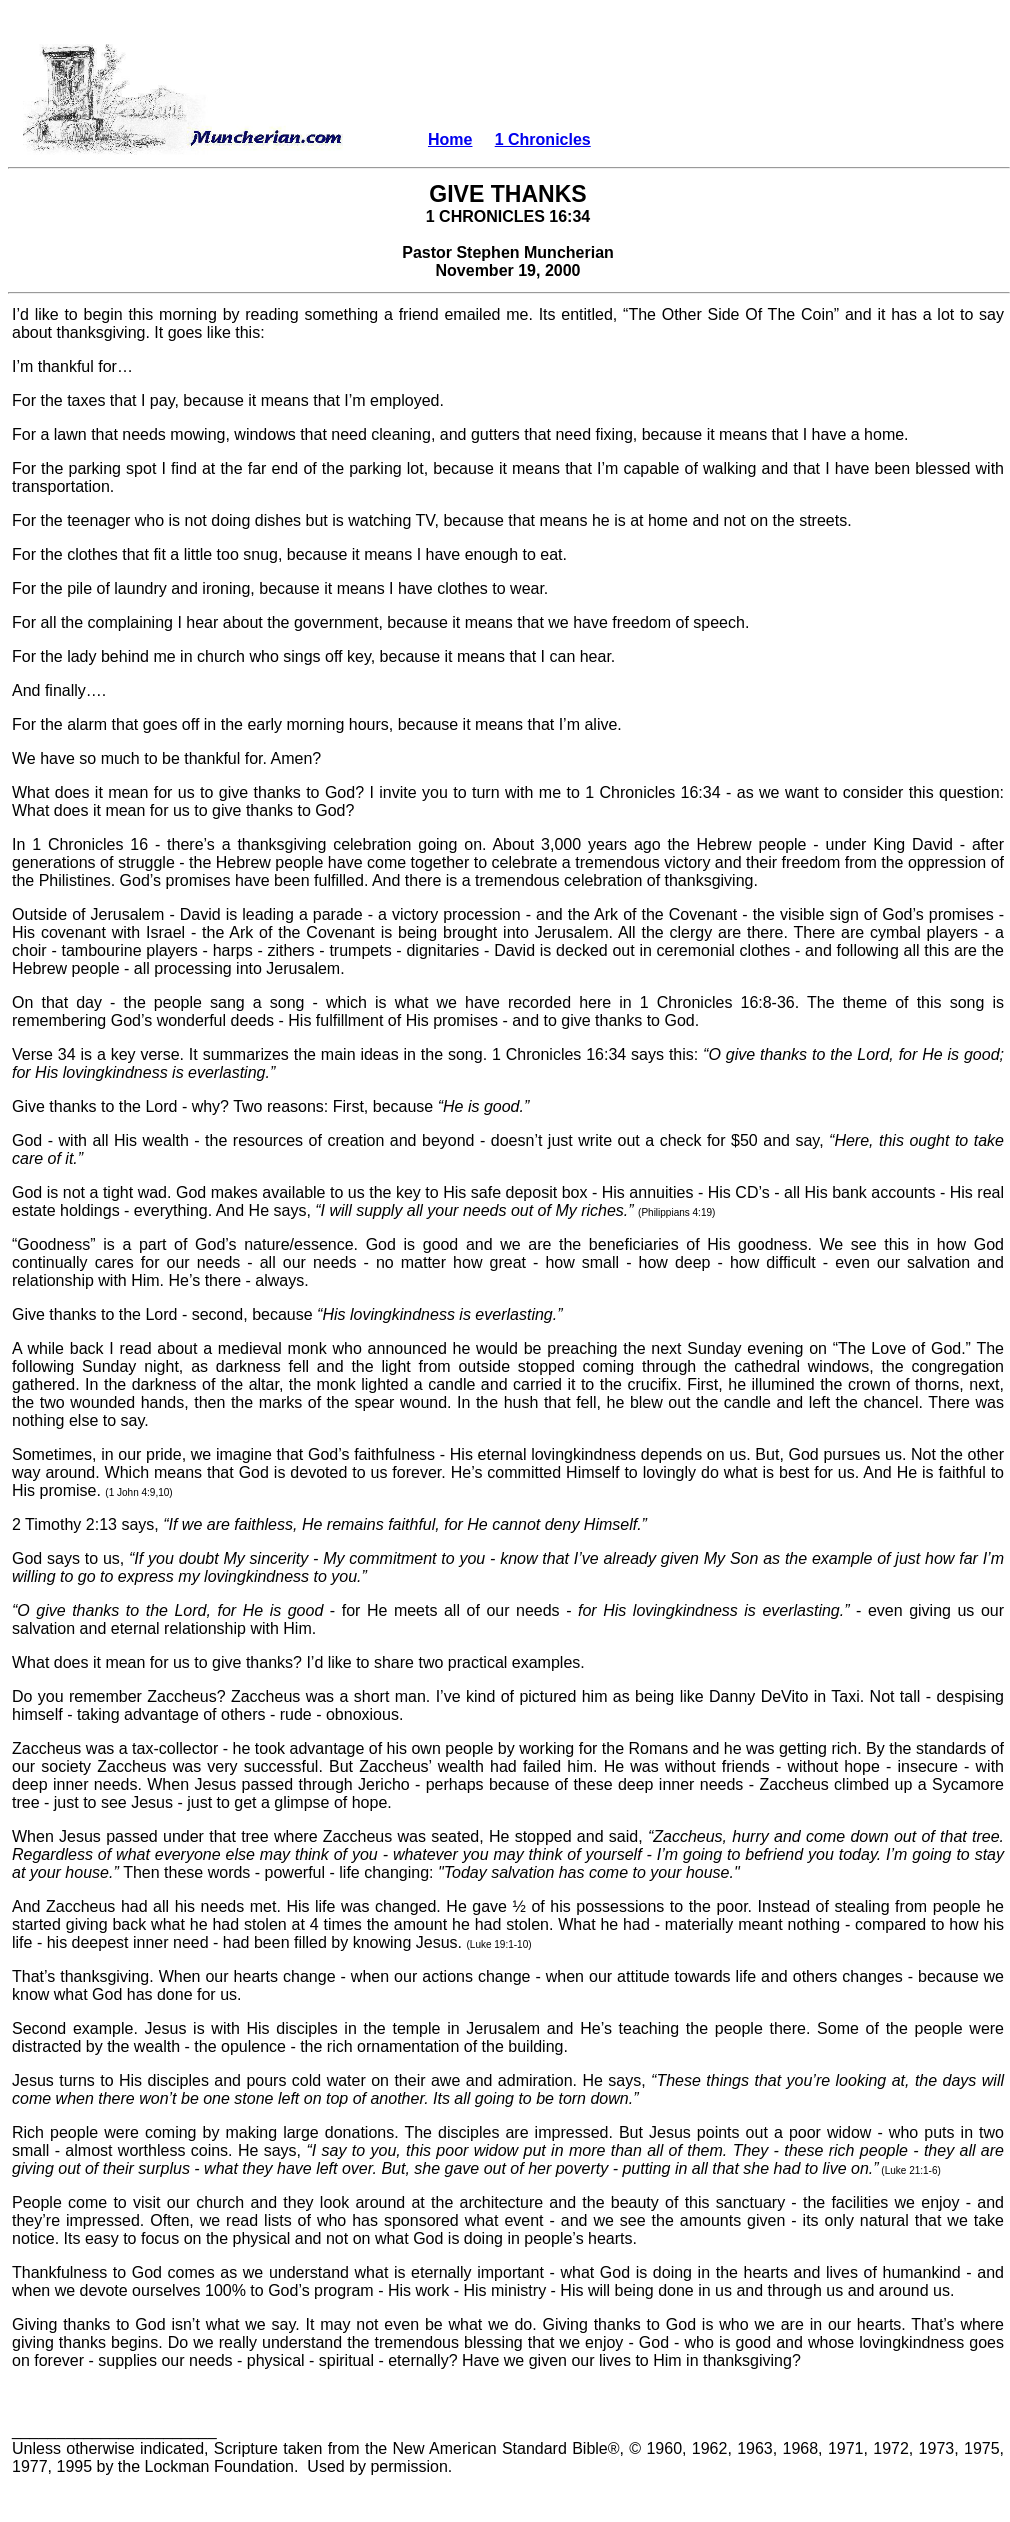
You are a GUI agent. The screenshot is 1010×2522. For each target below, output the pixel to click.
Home (450, 139)
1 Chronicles (543, 139)
